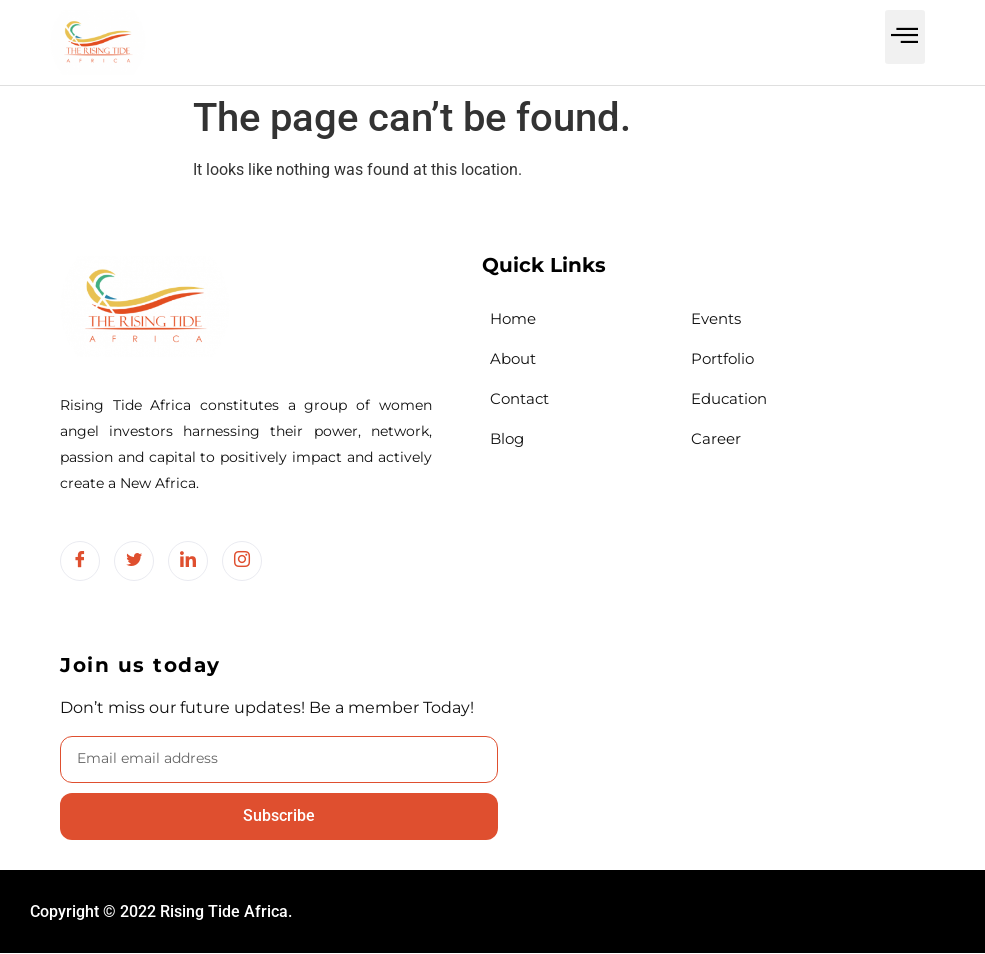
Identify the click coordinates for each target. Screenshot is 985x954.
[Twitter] (134, 561)
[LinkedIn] (188, 561)
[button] (905, 37)
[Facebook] (80, 561)
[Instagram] (242, 561)
